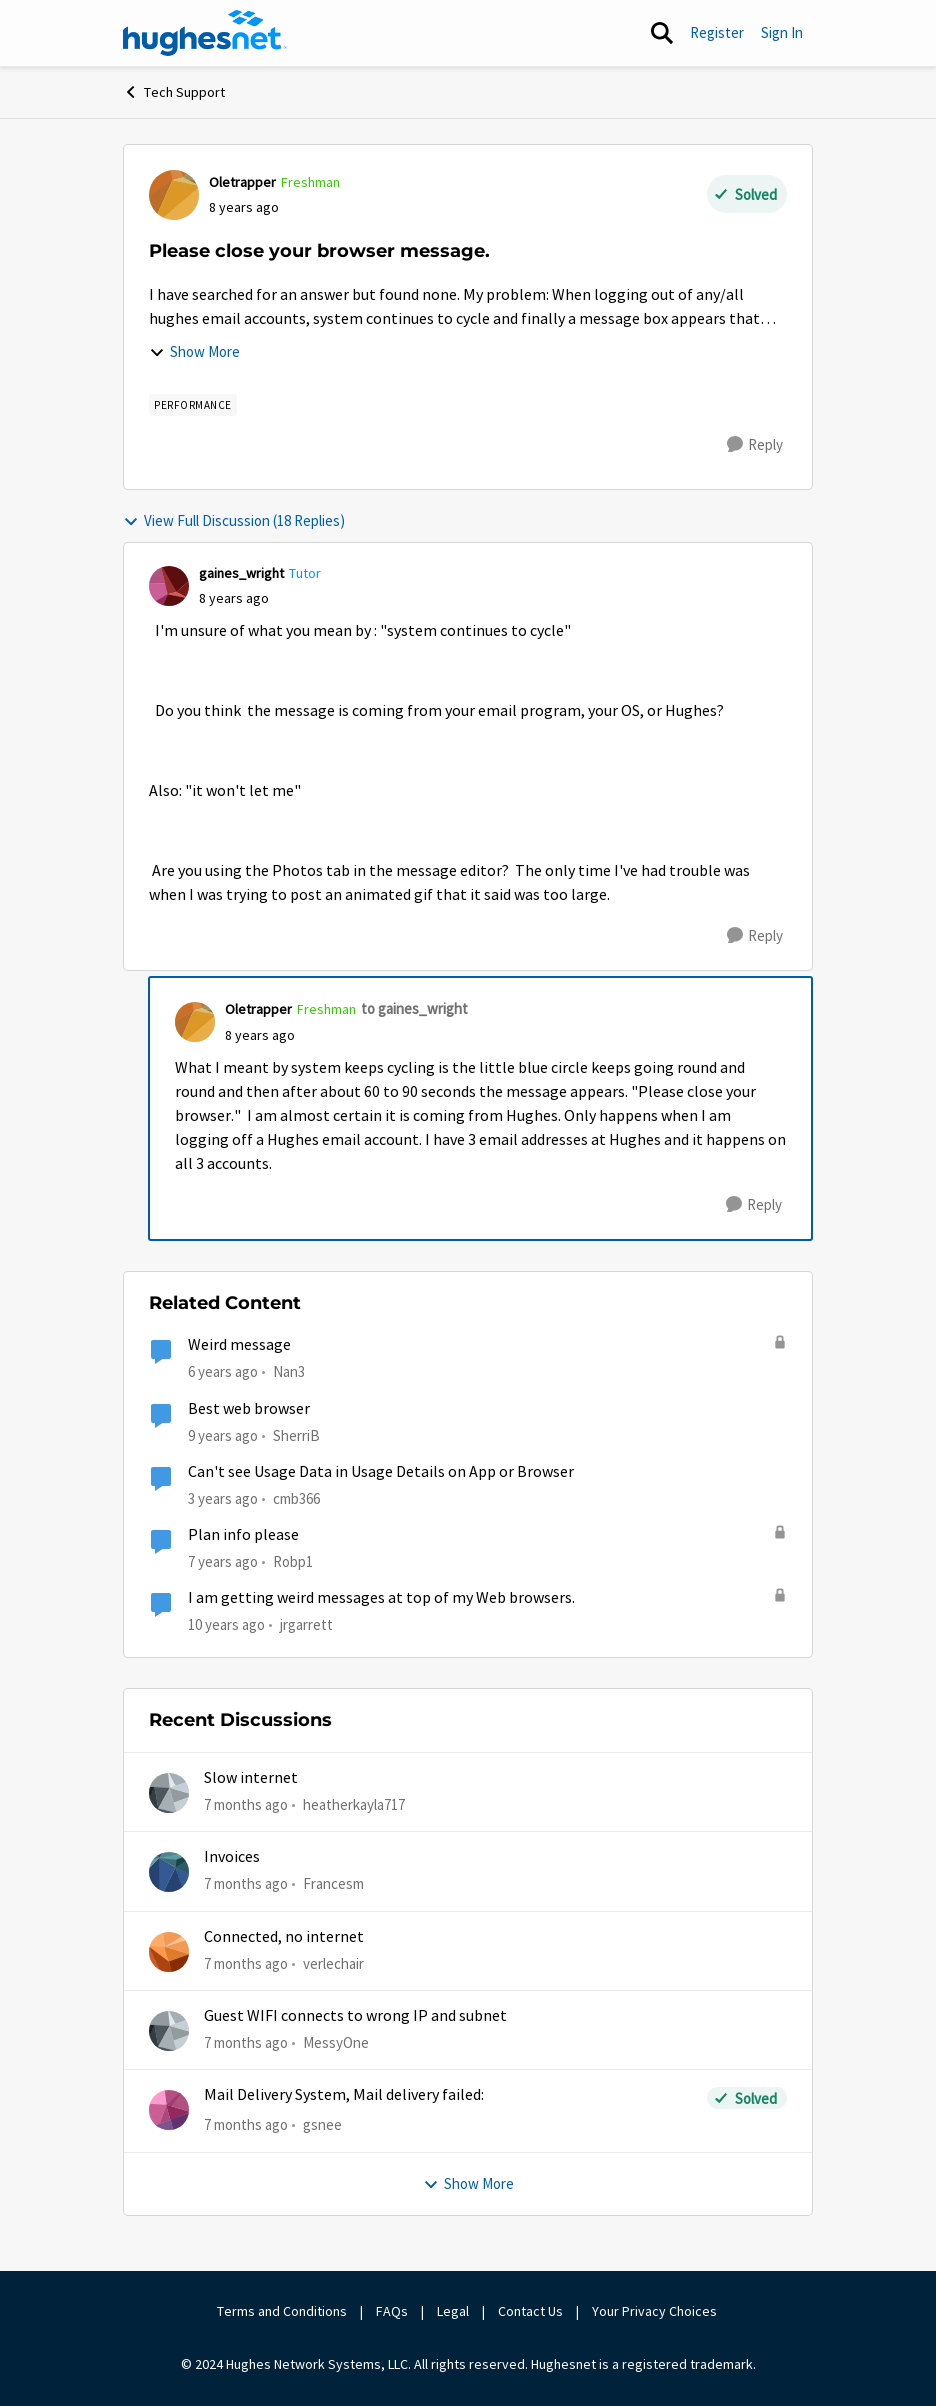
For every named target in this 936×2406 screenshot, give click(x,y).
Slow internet (251, 1778)
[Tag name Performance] (193, 405)
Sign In (782, 32)
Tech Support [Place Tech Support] (174, 92)
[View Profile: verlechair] (169, 1952)
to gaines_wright (414, 1008)
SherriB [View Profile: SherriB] (296, 1434)
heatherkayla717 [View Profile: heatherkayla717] (354, 1804)
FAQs (392, 2311)
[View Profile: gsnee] (169, 2110)
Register (717, 32)
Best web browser (249, 1409)
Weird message (239, 1345)
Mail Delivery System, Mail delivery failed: (344, 2095)
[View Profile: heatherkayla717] (169, 1793)
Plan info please (243, 1535)
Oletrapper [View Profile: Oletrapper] (242, 182)
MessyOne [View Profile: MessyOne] (336, 2042)
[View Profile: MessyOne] (169, 2031)
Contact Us (530, 2311)
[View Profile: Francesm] (169, 1872)
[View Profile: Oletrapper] (174, 195)
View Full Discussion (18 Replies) (234, 520)
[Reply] (755, 445)
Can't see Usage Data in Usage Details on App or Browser (381, 1472)
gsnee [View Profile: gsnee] (322, 2124)
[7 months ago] (246, 1805)
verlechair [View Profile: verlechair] (333, 1963)
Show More (194, 351)
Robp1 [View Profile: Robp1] (293, 1561)
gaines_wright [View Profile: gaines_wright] (241, 573)
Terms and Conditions (282, 2311)
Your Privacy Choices (656, 2311)
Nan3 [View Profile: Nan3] (289, 1371)
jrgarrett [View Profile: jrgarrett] (306, 1624)
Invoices (232, 1857)
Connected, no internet (284, 1937)
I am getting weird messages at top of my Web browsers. (381, 1598)
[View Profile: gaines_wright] (169, 586)
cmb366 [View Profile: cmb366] (296, 1498)
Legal (453, 2311)
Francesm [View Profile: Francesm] (333, 1883)
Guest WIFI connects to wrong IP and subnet (355, 2016)
